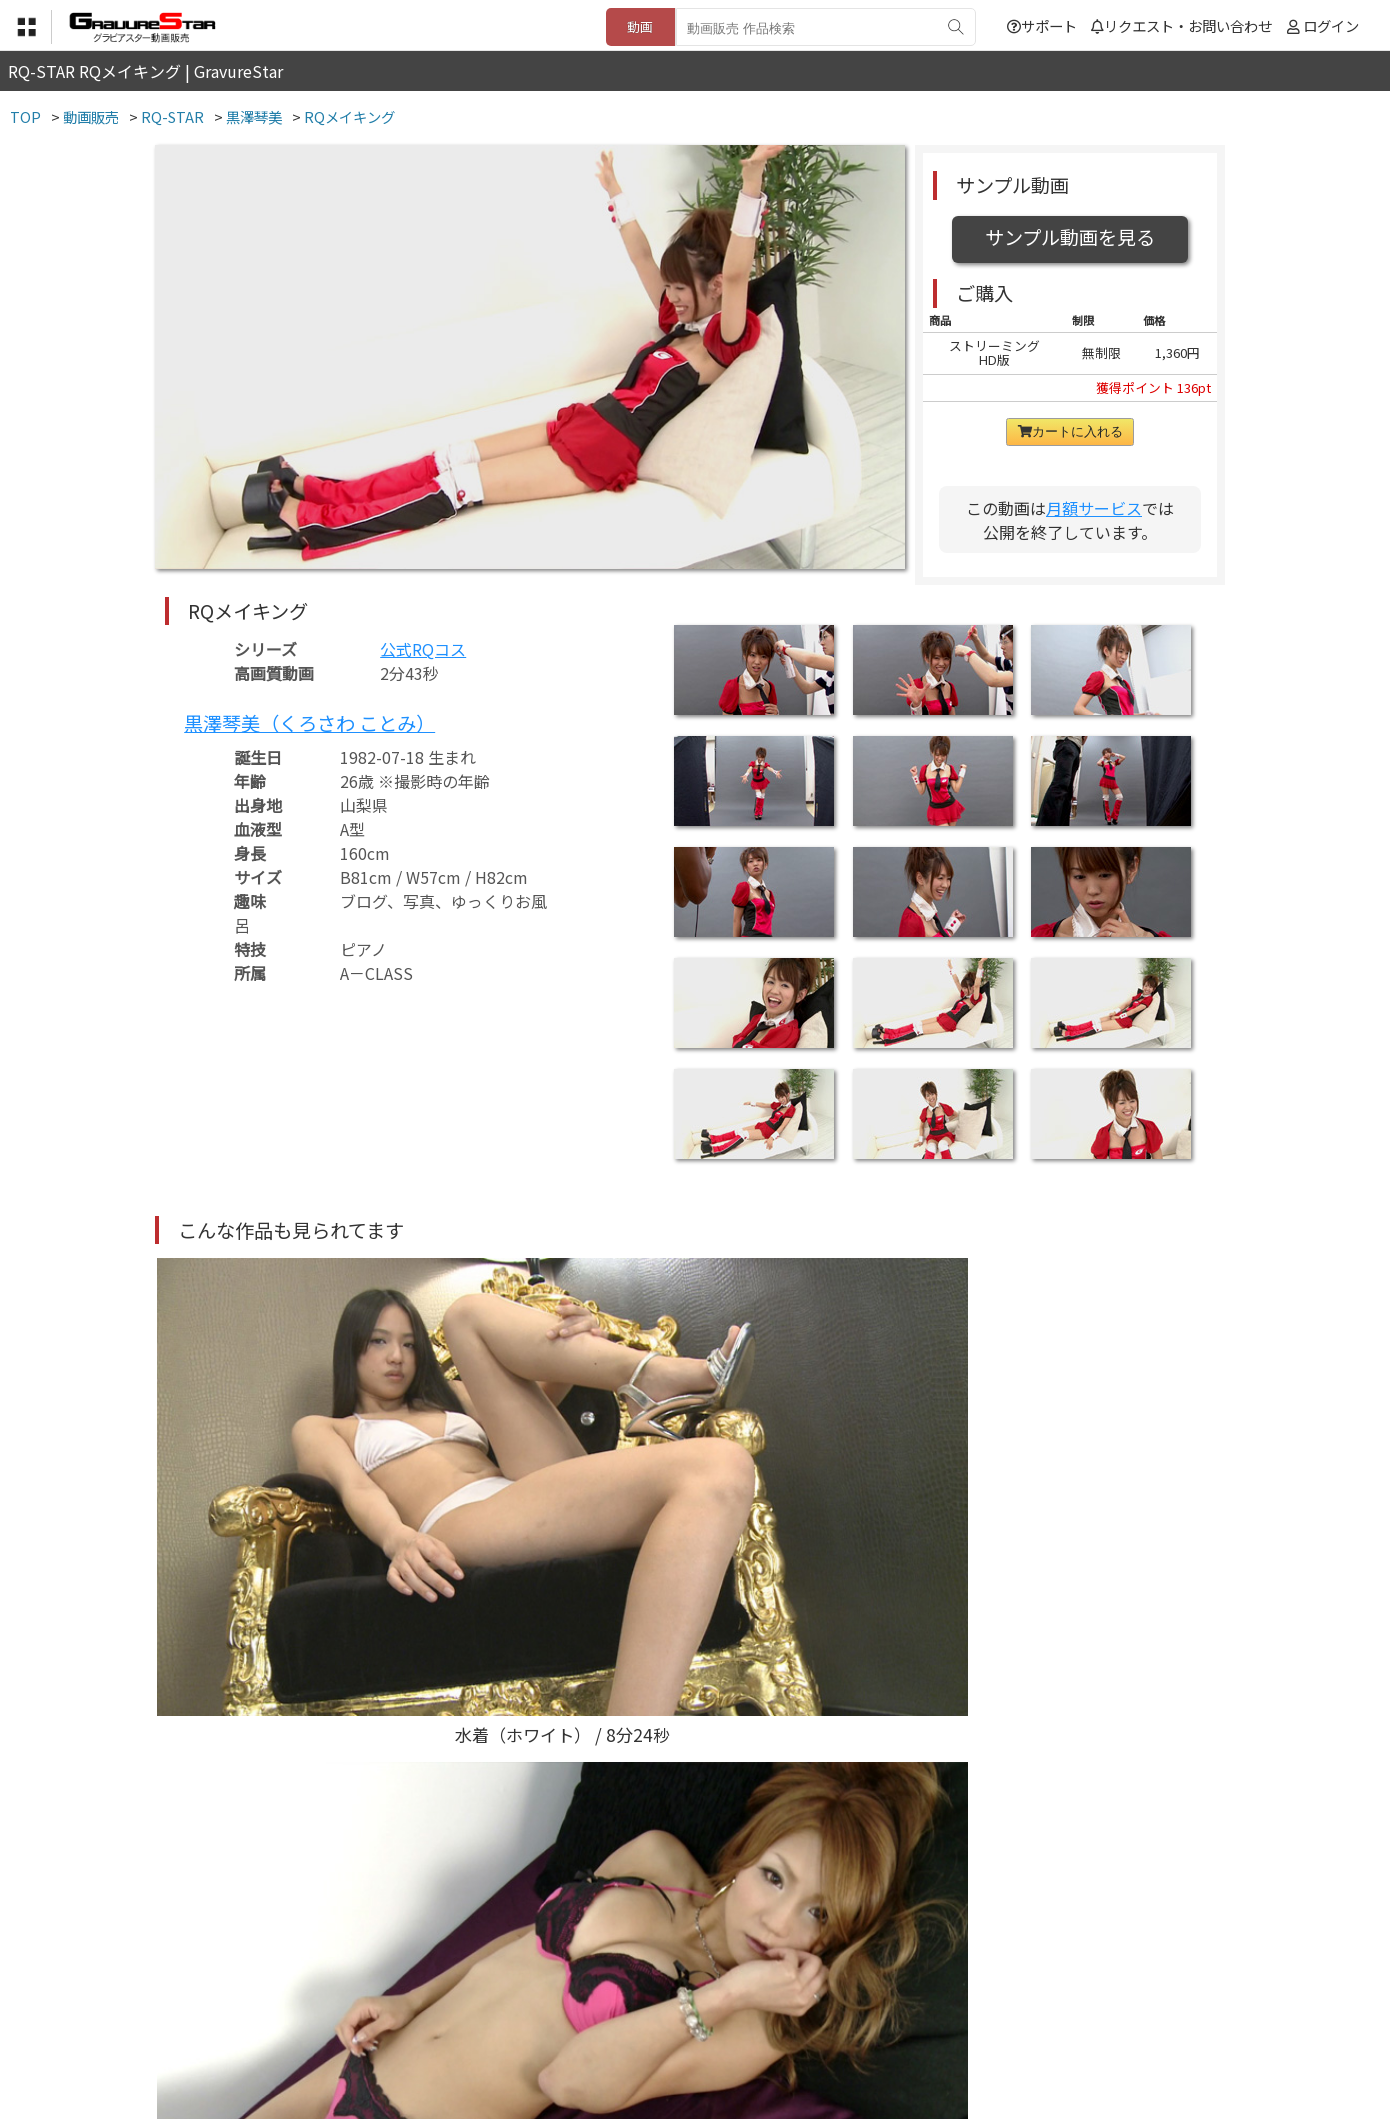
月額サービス (1094, 508)
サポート (1042, 25)
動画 (640, 26)
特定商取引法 (559, 2020)
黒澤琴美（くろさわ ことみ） (309, 723)
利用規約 (466, 2020)
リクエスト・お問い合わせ (1181, 25)
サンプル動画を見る (1070, 237)
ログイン (1331, 25)
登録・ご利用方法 (680, 2020)
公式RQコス (423, 649)
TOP (399, 2020)
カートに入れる (1070, 431)
